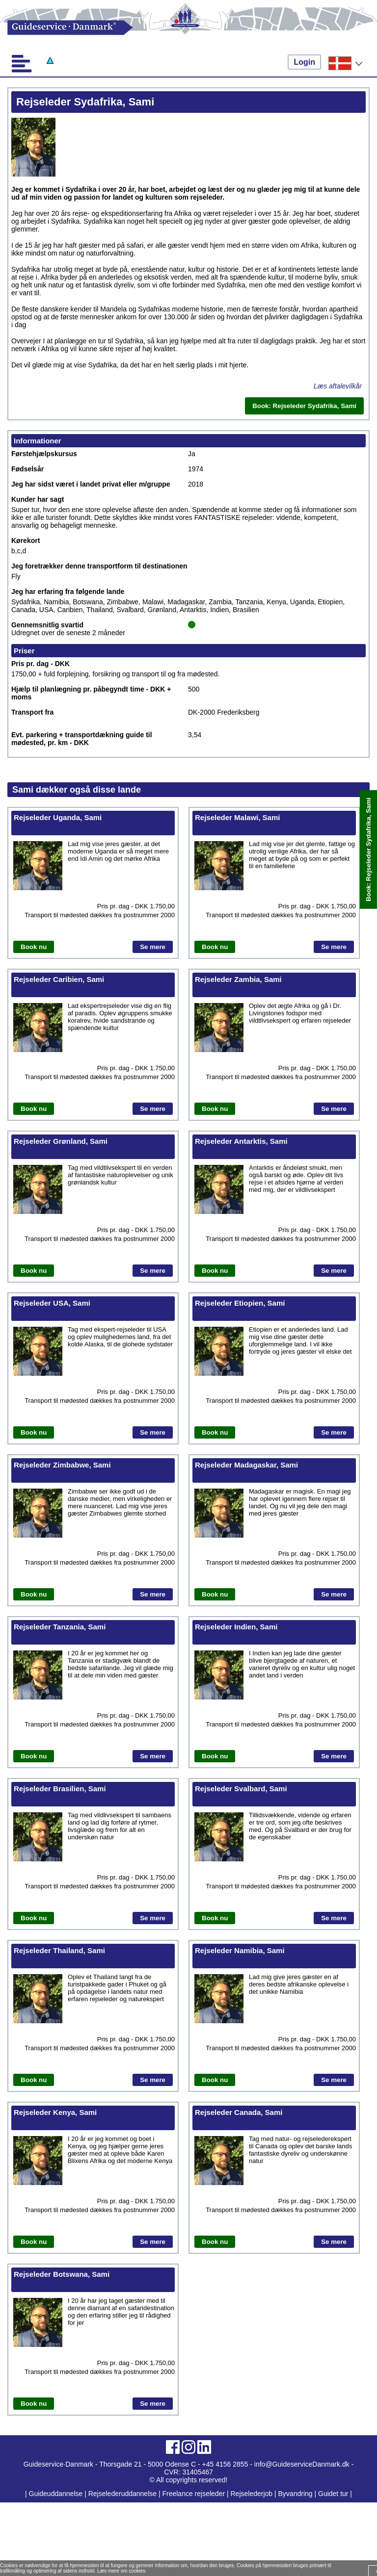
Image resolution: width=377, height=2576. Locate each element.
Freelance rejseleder (193, 2494)
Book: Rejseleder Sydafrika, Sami (368, 850)
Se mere (152, 947)
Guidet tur (333, 2494)
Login (304, 62)
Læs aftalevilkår (338, 386)
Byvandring (295, 2494)
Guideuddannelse (57, 2494)
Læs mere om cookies (121, 2571)
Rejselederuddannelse (123, 2494)
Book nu (34, 947)
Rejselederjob (252, 2494)
